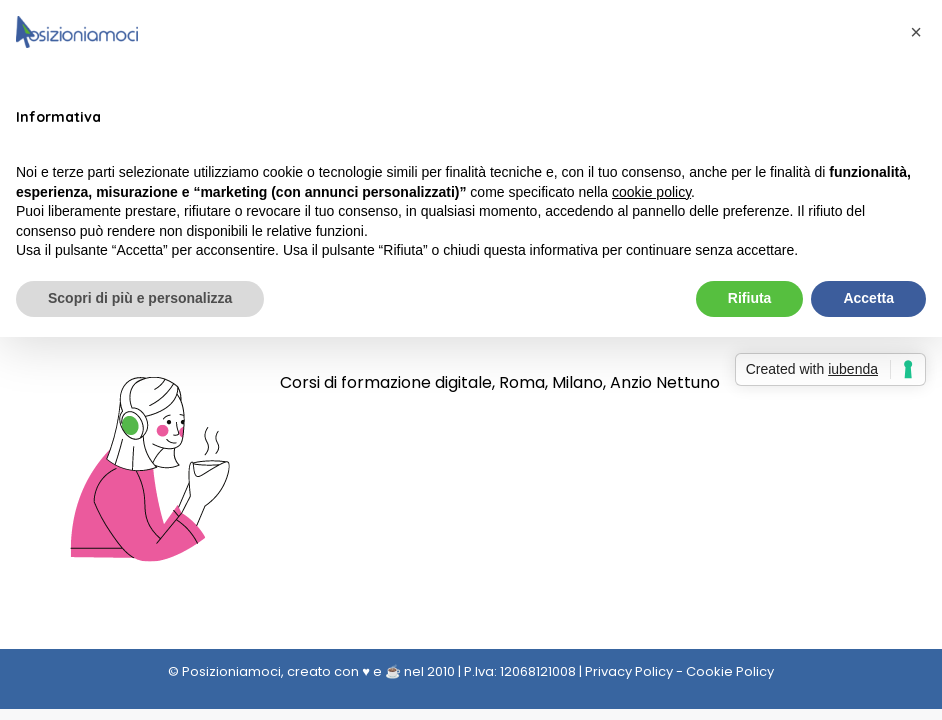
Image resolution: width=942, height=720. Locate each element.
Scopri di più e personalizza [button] (140, 298)
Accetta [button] (868, 298)
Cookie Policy (730, 671)
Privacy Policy (629, 671)
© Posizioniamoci (224, 671)
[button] (916, 32)
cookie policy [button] (651, 192)
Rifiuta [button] (750, 298)
